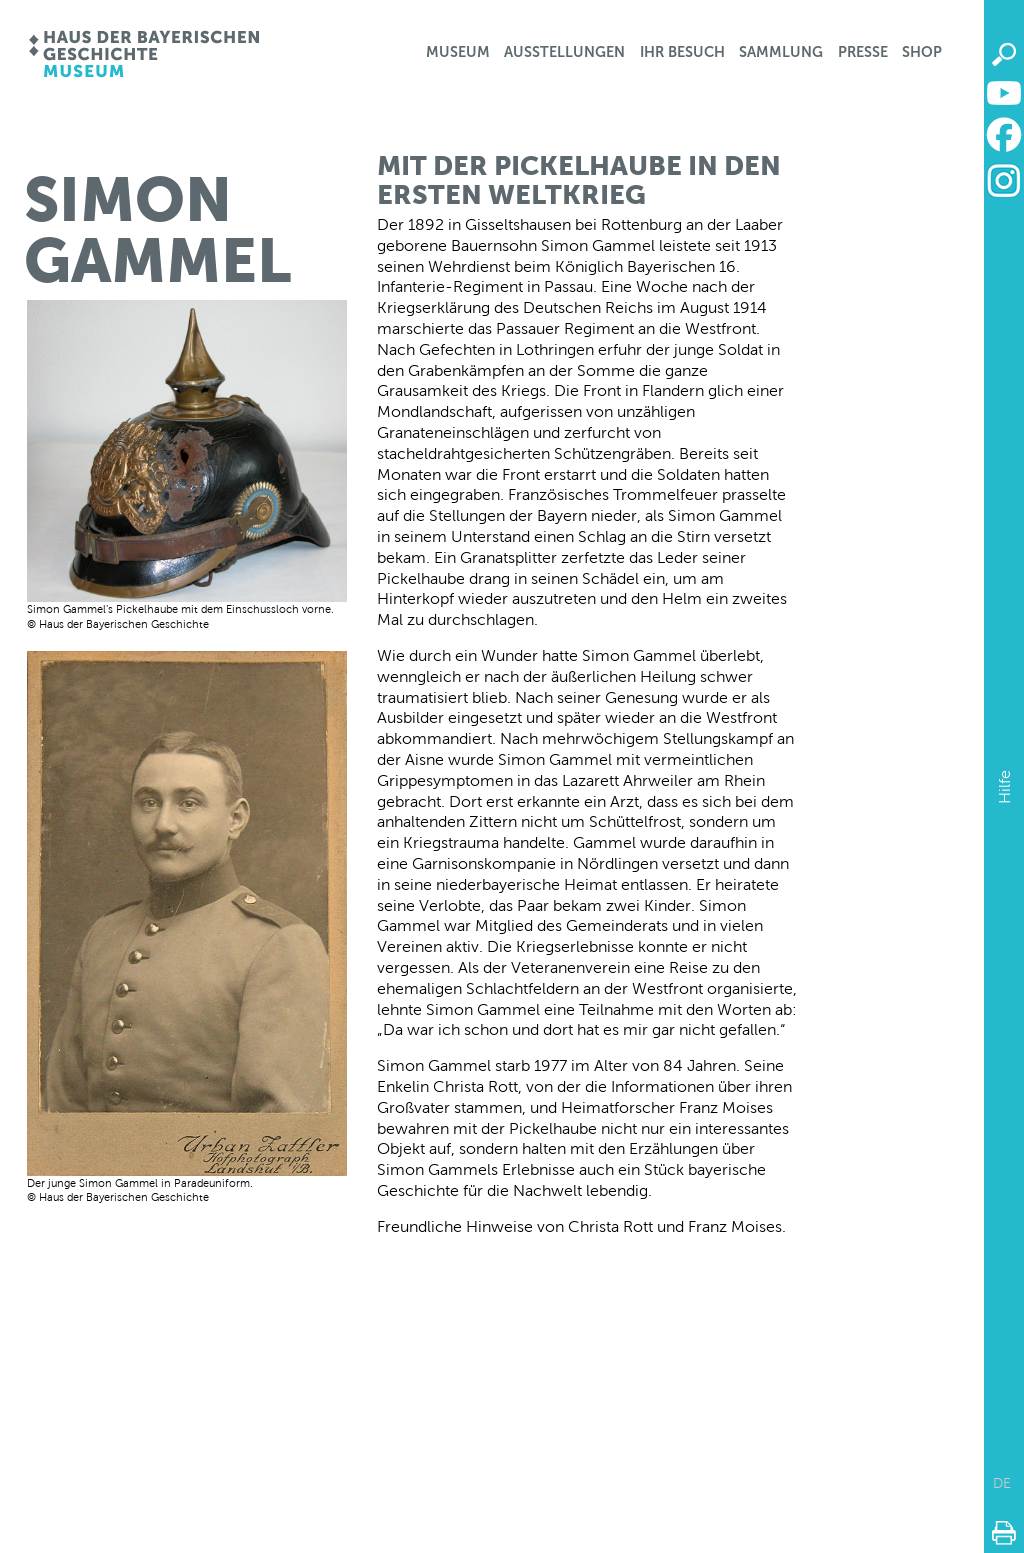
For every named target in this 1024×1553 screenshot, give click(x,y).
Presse (863, 52)
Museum (458, 52)
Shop (922, 52)
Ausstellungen (564, 52)
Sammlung (781, 52)
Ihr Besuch (682, 52)
